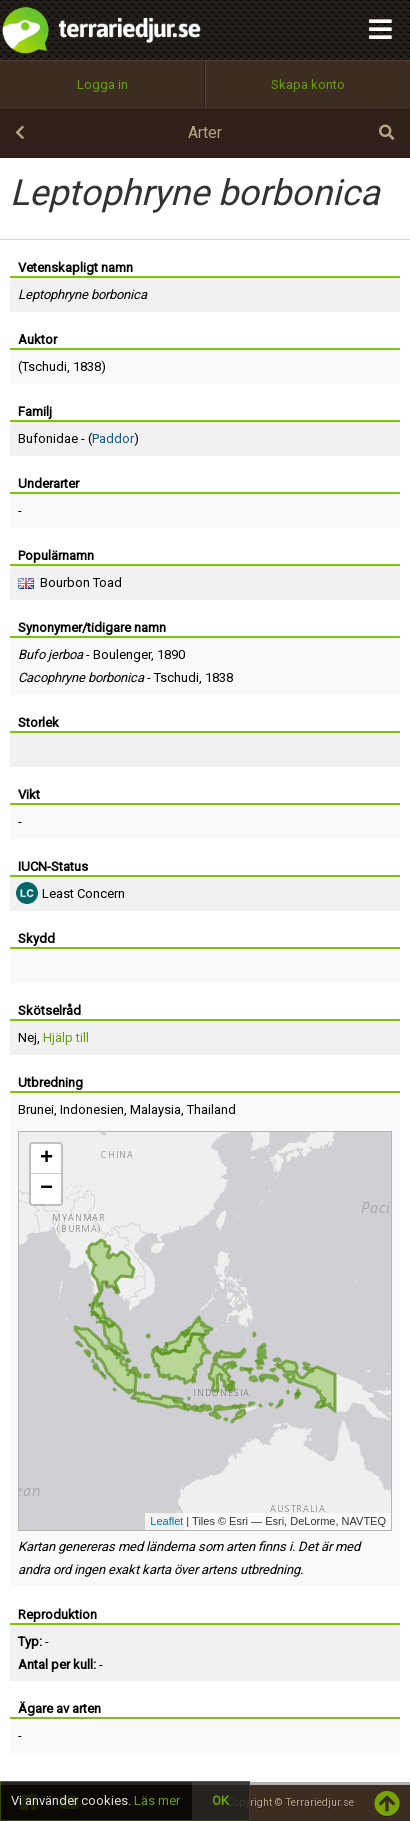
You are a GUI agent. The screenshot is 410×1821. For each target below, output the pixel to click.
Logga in (102, 84)
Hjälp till (66, 1037)
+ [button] (46, 1159)
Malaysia (155, 1109)
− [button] (46, 1189)
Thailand (211, 1109)
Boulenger (122, 654)
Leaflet (166, 1521)
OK (220, 1800)
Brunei (36, 1109)
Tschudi (44, 366)
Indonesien (92, 1109)
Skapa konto (308, 84)
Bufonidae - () (78, 438)
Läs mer (157, 1800)
